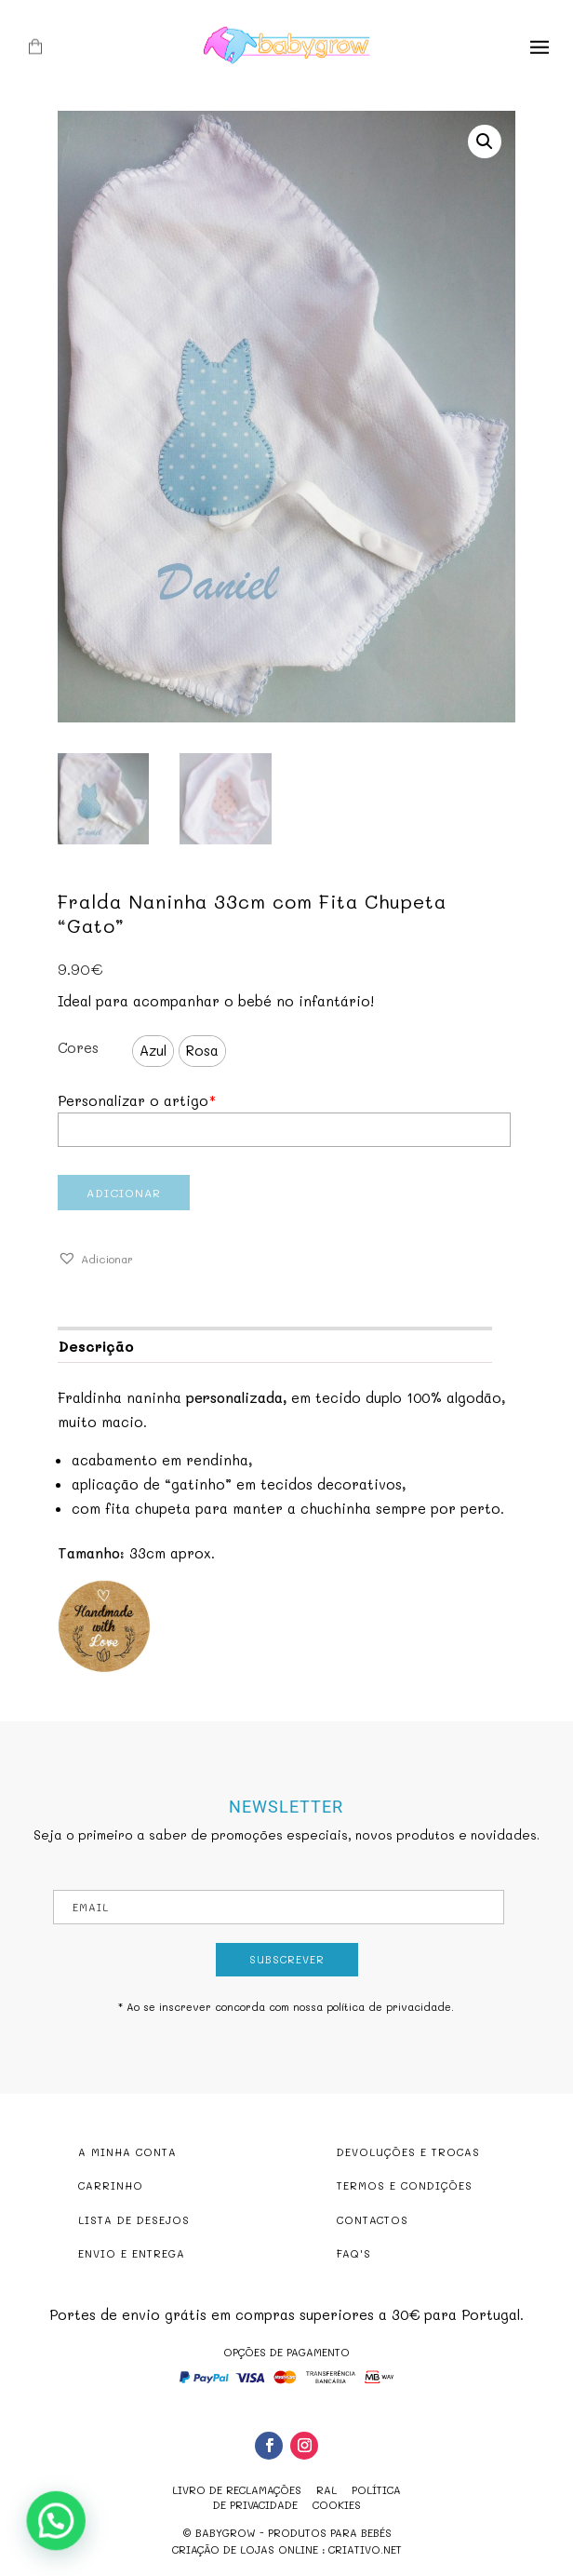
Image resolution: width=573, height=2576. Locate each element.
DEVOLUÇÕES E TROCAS (408, 2152)
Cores (78, 1047)
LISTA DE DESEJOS (134, 2220)
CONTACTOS (372, 2220)
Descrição (96, 1346)
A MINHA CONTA (127, 2152)
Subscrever (287, 1959)
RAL (326, 2490)
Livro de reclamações (236, 2490)
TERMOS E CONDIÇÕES (405, 2185)
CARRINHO (110, 2185)
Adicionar (124, 1192)
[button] (95, 1260)
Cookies (337, 2505)
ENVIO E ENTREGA (131, 2253)
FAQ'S (354, 2253)
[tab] (274, 1345)
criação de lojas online (245, 2549)
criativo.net (365, 2549)
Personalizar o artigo (137, 1100)
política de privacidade (388, 2007)
